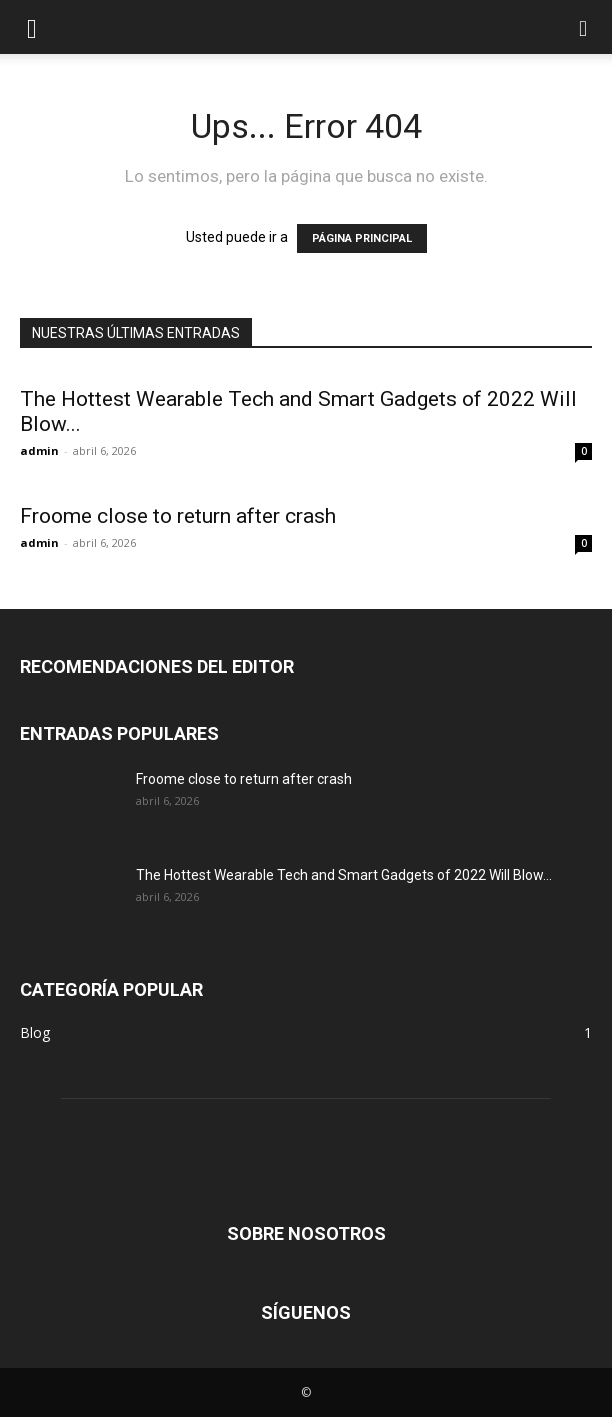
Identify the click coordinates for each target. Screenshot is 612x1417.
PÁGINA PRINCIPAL (362, 238)
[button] (32, 27)
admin (39, 450)
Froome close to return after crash (178, 516)
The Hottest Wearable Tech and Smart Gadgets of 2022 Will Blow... (344, 875)
